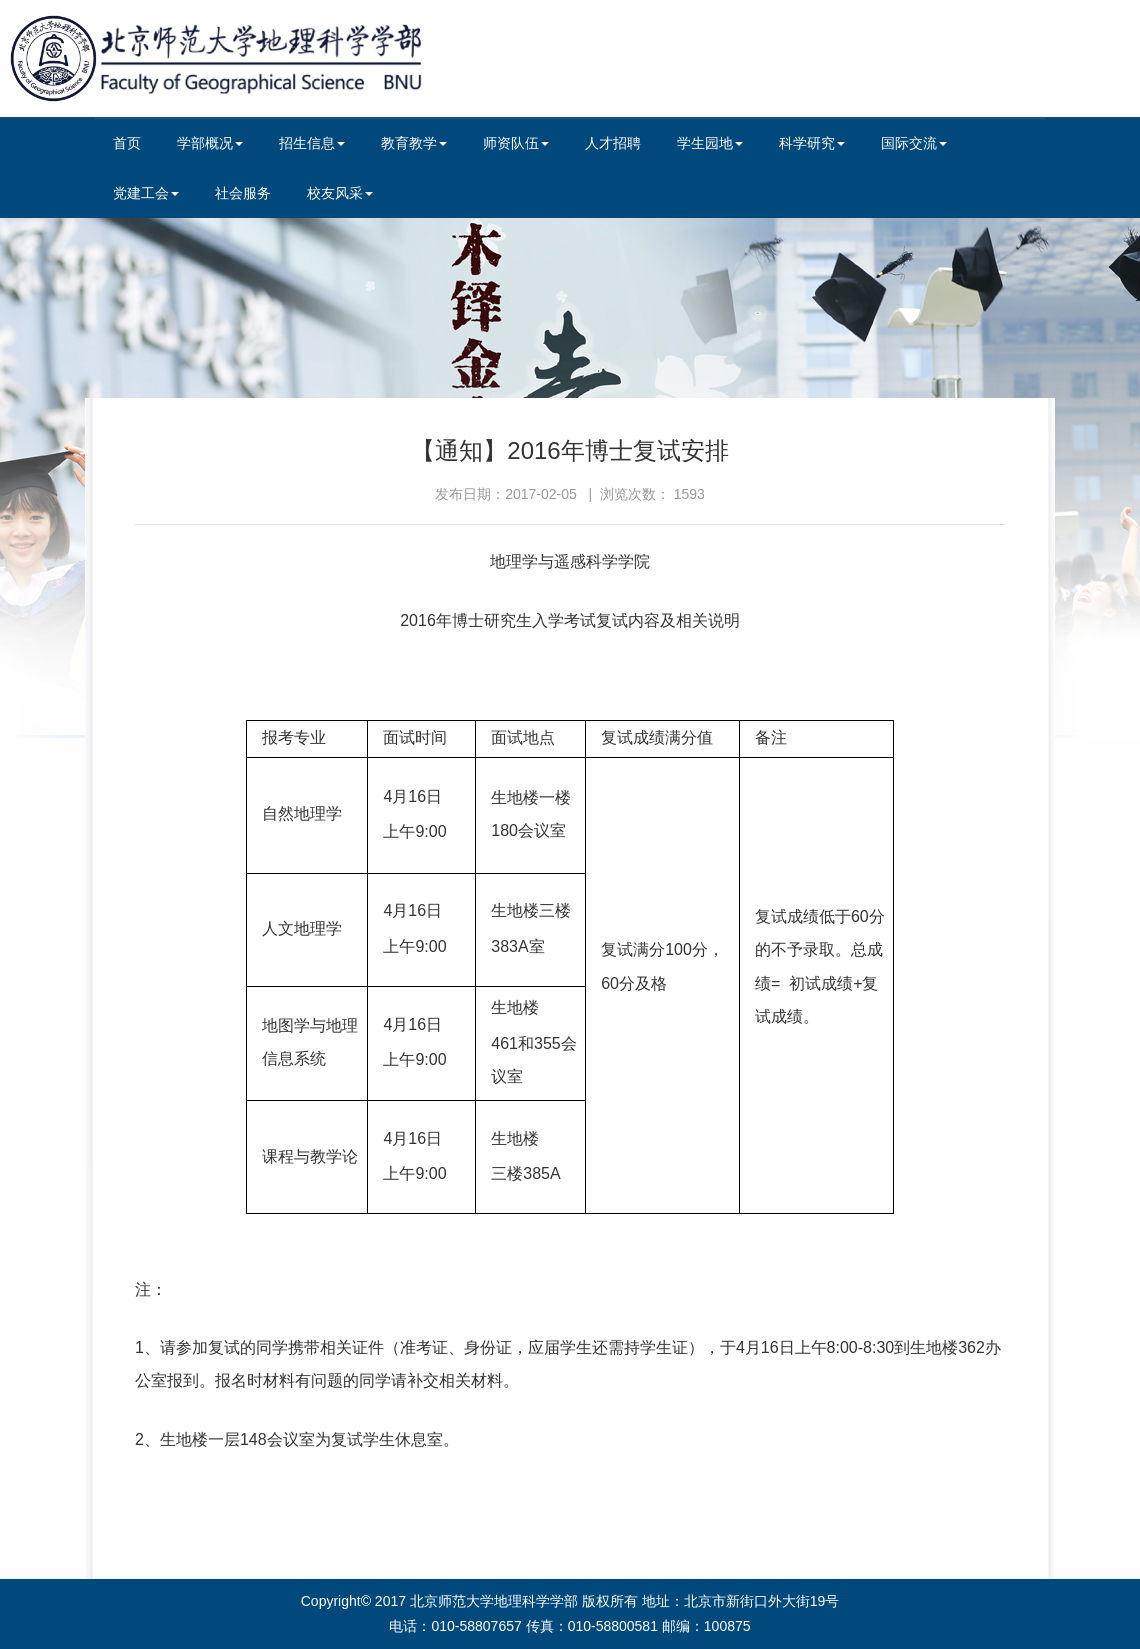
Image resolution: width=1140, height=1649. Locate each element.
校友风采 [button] (340, 193)
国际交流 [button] (914, 143)
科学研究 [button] (812, 143)
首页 (127, 143)
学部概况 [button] (210, 143)
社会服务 (243, 193)
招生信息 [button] (312, 143)
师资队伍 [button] (516, 143)
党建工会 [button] (146, 193)
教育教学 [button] (414, 143)
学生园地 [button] (710, 143)
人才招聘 (613, 143)
